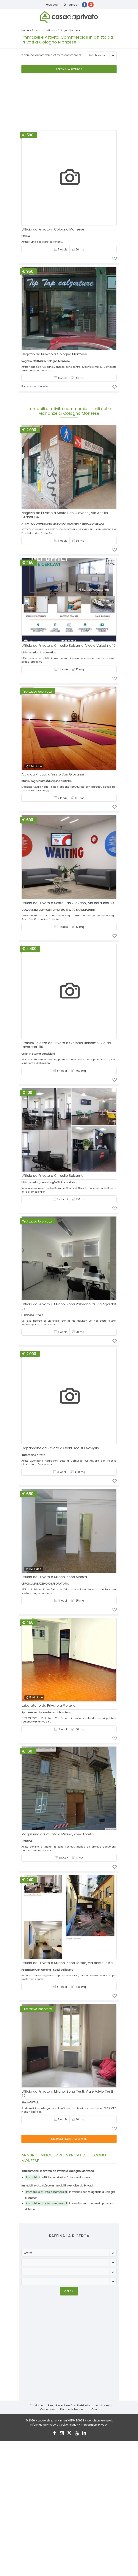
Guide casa (47, 2409)
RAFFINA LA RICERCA (69, 69)
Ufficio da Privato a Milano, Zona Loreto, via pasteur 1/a (67, 1963)
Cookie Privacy (68, 2425)
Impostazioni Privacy (94, 2425)
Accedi (52, 5)
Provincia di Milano (43, 30)
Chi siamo (36, 2405)
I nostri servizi (103, 2405)
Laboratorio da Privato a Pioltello (48, 1705)
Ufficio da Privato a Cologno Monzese (52, 229)
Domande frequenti (73, 2409)
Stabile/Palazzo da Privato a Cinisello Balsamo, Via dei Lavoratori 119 (66, 1045)
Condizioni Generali (99, 2421)
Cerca (69, 2291)
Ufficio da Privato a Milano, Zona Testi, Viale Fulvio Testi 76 (67, 2093)
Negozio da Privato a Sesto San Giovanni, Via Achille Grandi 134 (64, 515)
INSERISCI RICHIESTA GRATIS (69, 2139)
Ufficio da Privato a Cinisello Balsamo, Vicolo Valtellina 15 (68, 646)
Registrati (71, 5)
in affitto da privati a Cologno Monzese (57, 2177)
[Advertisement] (69, 102)
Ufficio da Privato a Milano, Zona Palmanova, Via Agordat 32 (68, 1306)
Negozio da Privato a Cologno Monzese (54, 354)
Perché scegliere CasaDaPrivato (69, 2405)
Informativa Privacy (43, 2425)
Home (25, 30)
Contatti (96, 2409)
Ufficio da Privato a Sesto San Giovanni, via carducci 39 (67, 903)
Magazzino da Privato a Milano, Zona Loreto (57, 1834)
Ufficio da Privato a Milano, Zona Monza (54, 1577)
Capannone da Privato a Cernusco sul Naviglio (60, 1448)
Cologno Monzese (69, 30)
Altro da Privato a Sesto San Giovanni (52, 774)
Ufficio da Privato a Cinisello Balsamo (52, 1175)
